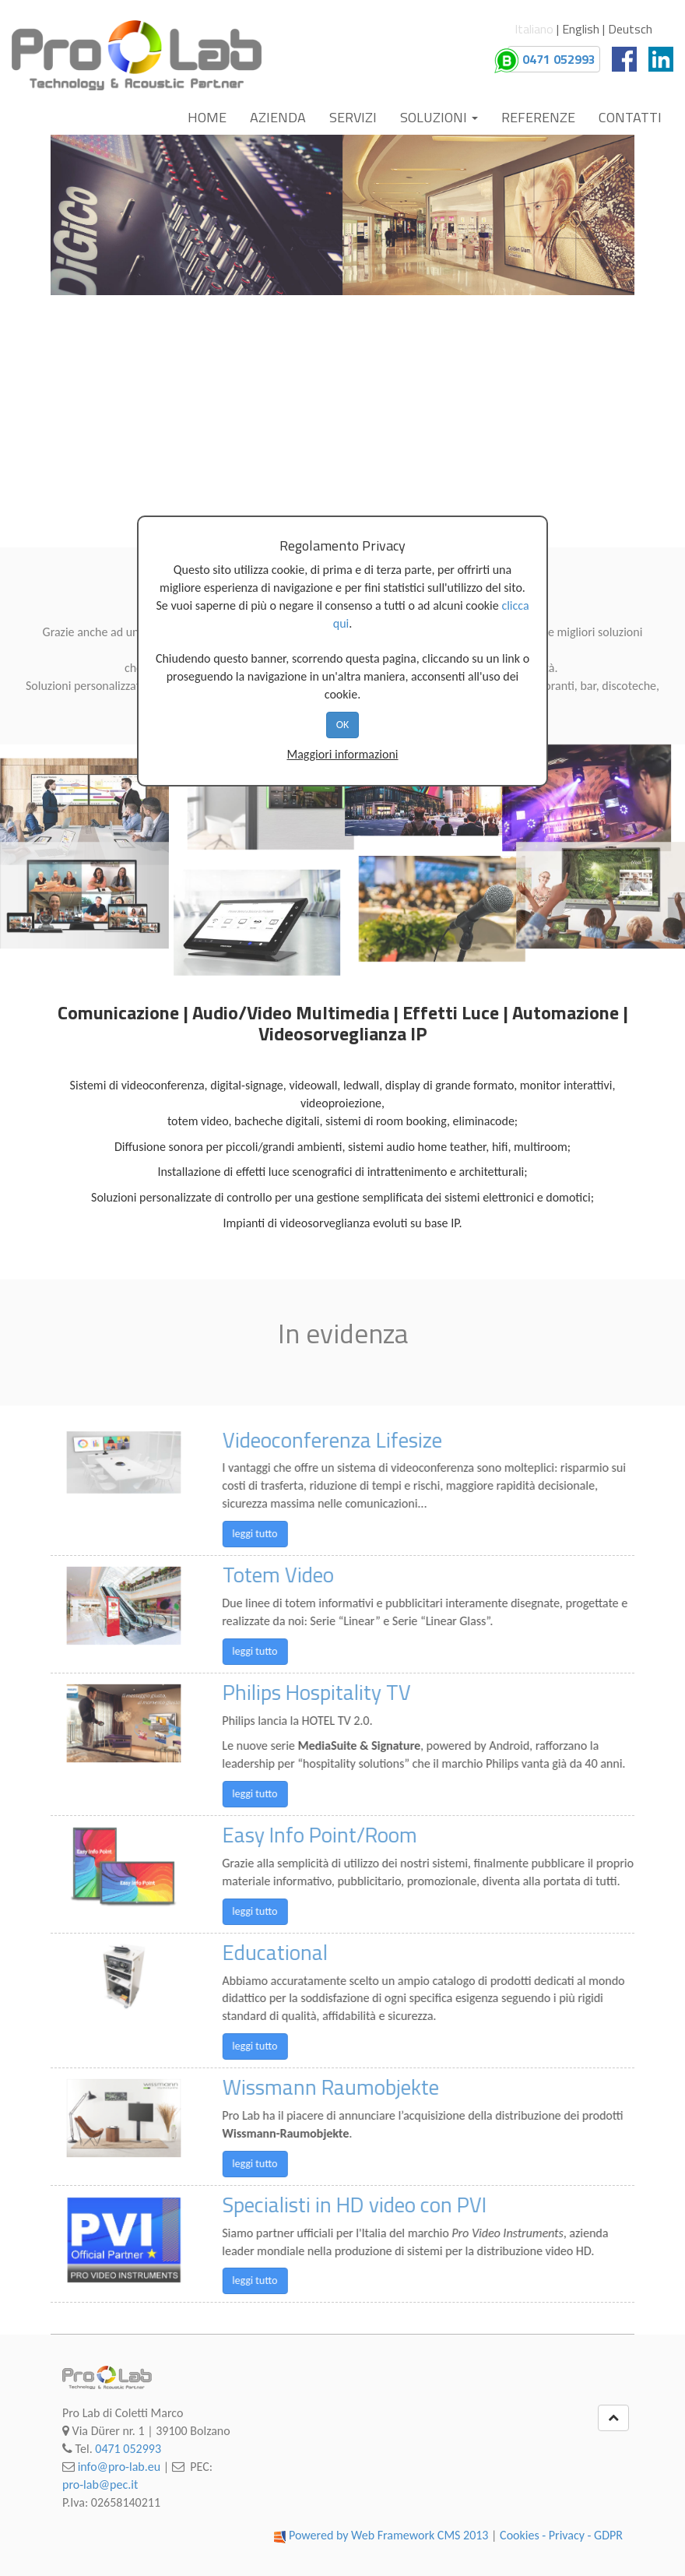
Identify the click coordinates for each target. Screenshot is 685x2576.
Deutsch (630, 28)
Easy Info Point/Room (355, 1834)
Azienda (278, 117)
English (580, 28)
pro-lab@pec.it (100, 2484)
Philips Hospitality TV (352, 1692)
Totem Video (313, 1574)
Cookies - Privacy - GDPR (561, 2535)
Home (207, 117)
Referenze (538, 117)
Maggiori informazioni (342, 754)
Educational (310, 1952)
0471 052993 (128, 2448)
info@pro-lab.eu (119, 2466)
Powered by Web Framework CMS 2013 (389, 2535)
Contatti (630, 117)
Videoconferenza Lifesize (367, 1439)
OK (343, 724)
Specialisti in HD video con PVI (390, 2204)
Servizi (353, 117)
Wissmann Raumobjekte (366, 2087)
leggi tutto (290, 1533)
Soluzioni (439, 117)
